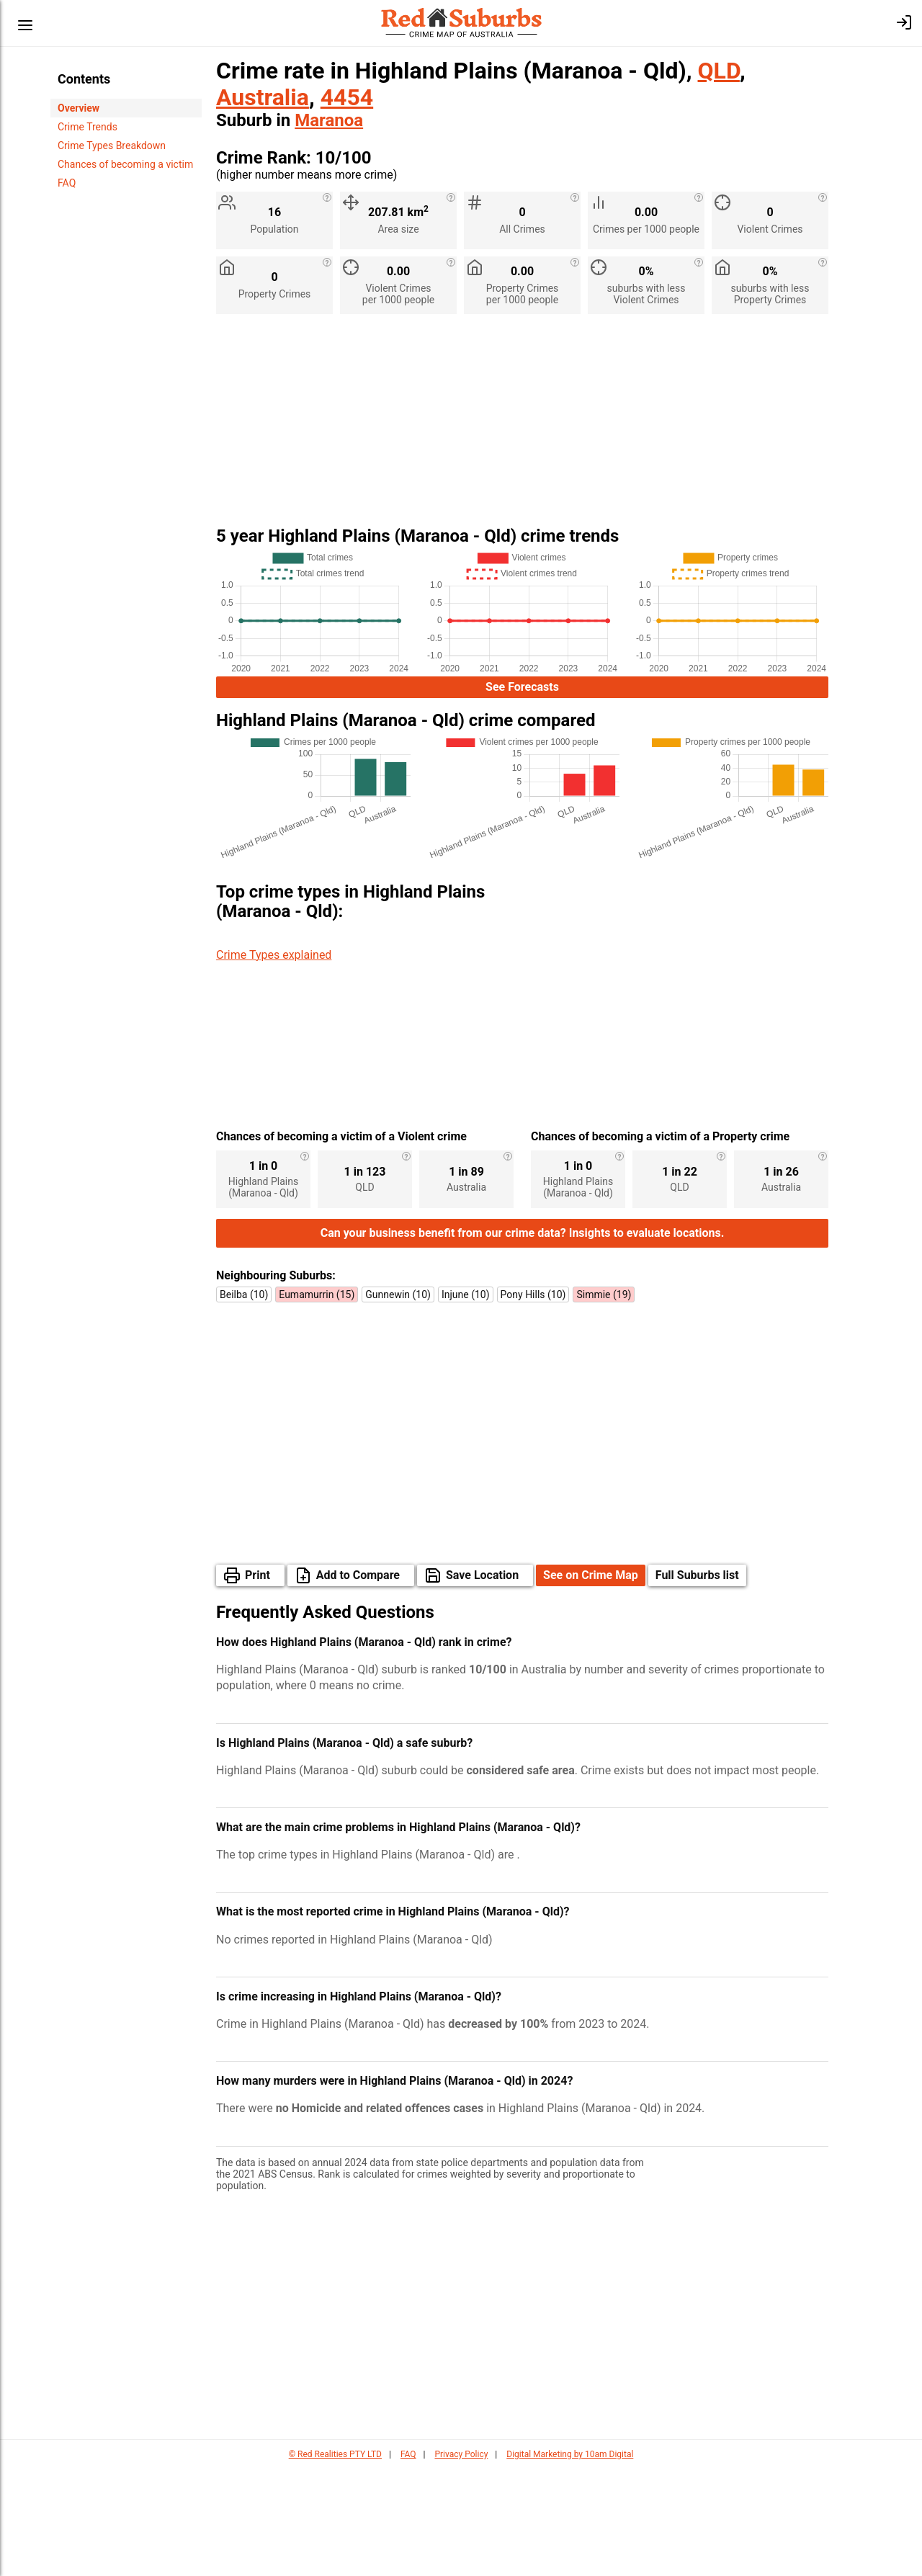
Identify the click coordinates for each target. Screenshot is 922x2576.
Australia (262, 97)
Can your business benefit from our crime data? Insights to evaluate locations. (523, 1340)
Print (257, 1682)
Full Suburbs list (697, 1682)
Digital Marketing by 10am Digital (569, 2562)
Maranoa (329, 120)
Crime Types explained (273, 955)
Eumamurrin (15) (316, 1402)
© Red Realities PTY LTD (335, 2562)
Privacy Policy (461, 2562)
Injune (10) (466, 1402)
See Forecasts (522, 687)
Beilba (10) (244, 1402)
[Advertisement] (522, 426)
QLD (719, 70)
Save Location (482, 1682)
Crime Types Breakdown (112, 145)
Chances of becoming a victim (125, 164)
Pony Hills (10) (533, 1402)
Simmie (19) (603, 1402)
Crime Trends (87, 127)
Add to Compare (358, 1682)
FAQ (67, 183)
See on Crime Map (590, 1682)
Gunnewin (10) (398, 1402)
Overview (78, 108)
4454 (347, 97)
